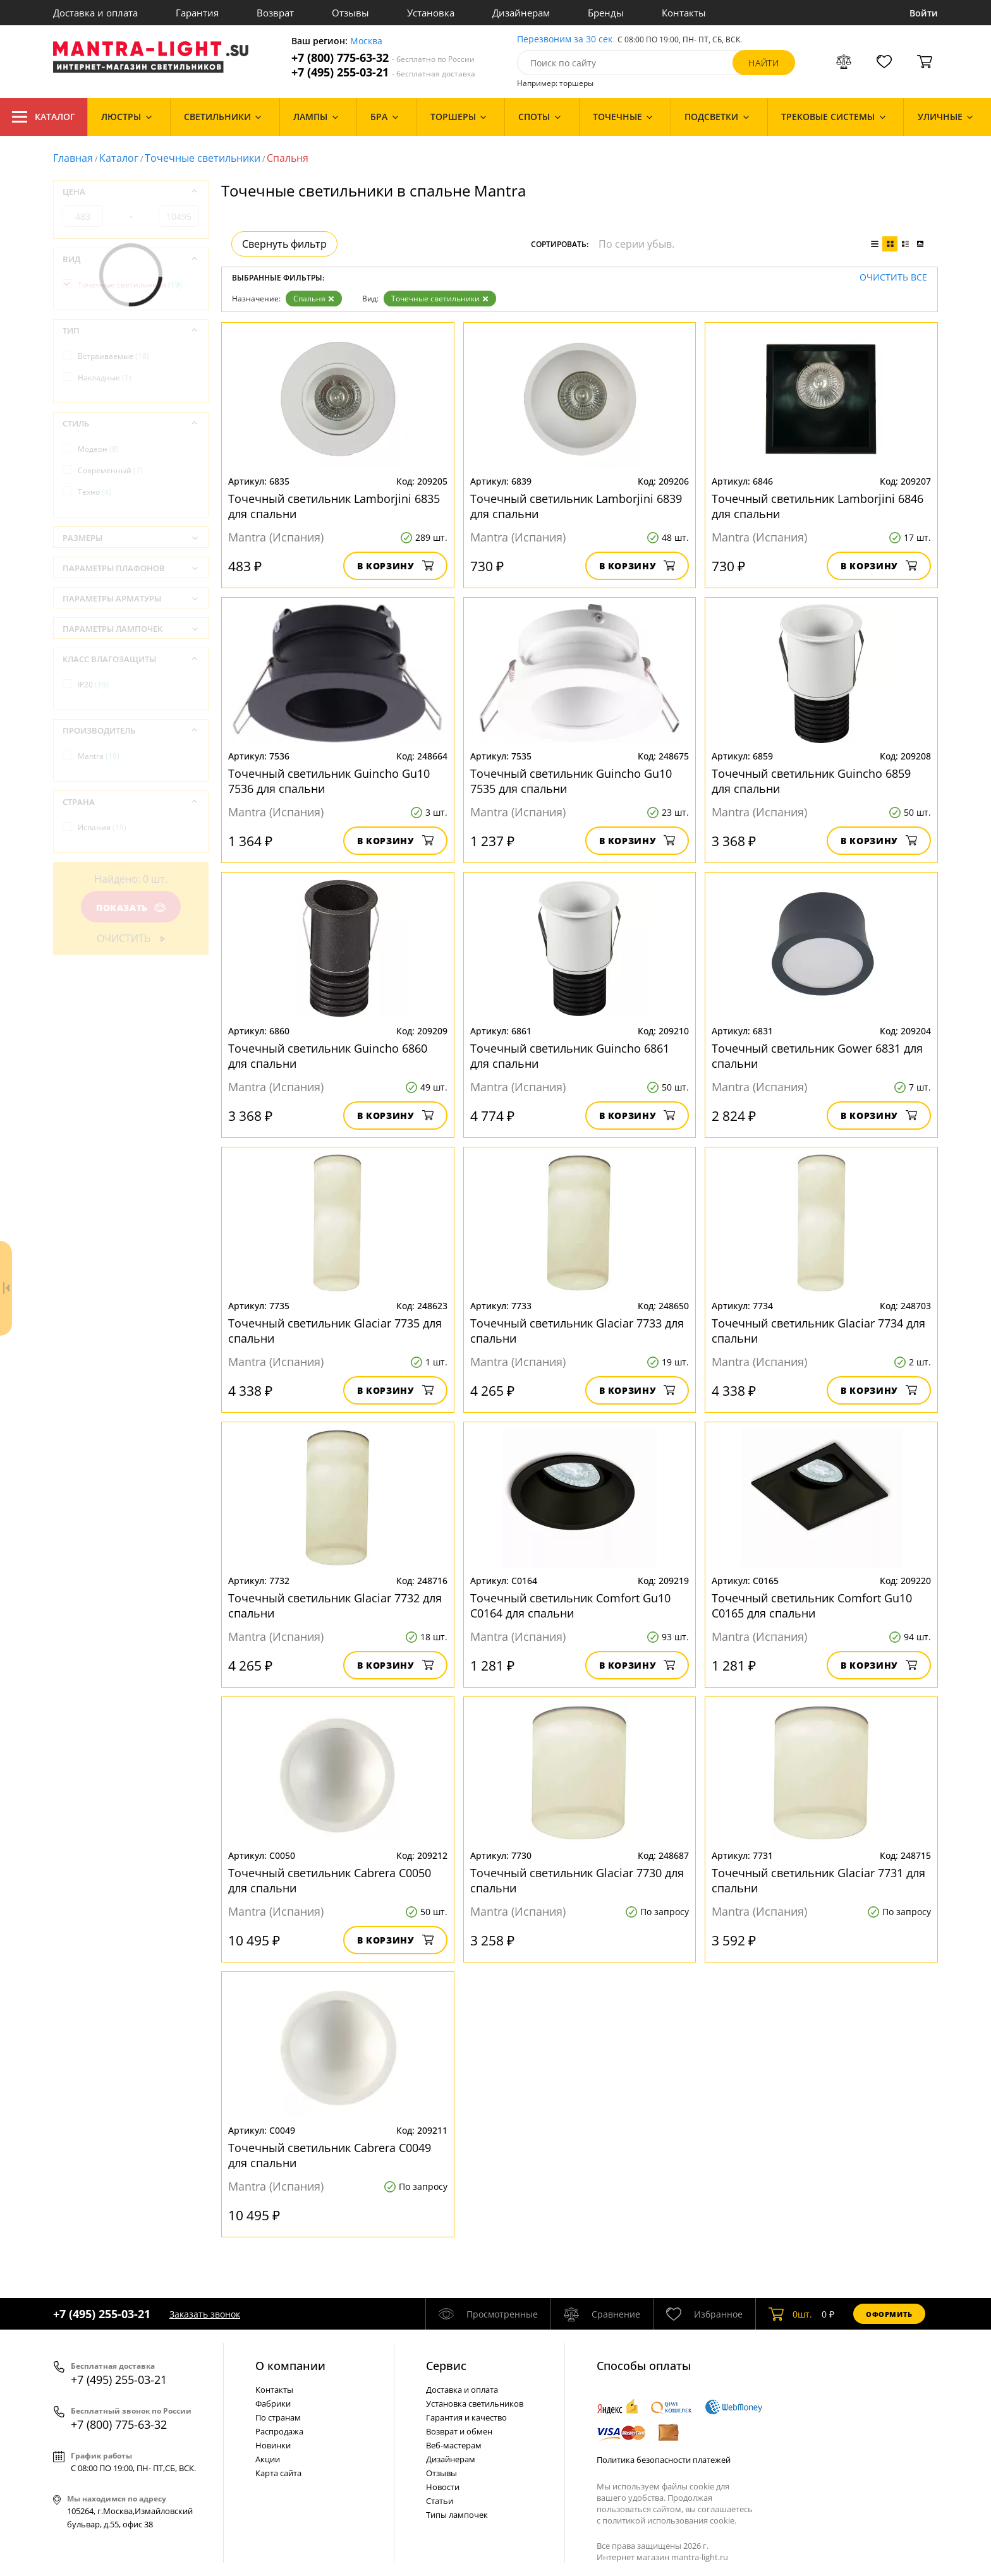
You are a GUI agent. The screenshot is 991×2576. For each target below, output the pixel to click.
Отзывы (350, 12)
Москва (366, 41)
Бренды (606, 12)
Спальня (313, 298)
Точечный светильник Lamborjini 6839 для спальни (576, 506)
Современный (110, 470)
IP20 (93, 684)
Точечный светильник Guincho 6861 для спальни (569, 1056)
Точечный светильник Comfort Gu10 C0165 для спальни (812, 1605)
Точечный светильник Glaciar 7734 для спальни (818, 1330)
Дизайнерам (521, 12)
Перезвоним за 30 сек (564, 39)
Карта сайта (278, 2473)
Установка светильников (474, 2403)
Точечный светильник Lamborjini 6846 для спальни (817, 506)
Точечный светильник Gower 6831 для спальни (817, 1056)
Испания (102, 827)
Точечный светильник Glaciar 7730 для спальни (577, 1880)
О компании (290, 2365)
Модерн (98, 449)
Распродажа (279, 2431)
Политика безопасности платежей (664, 2459)
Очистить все (893, 277)
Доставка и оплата (95, 12)
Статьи (439, 2500)
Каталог (43, 116)
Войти (923, 13)
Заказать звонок (204, 2314)
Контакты (684, 12)
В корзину (395, 566)
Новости (442, 2487)
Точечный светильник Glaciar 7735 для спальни (335, 1330)
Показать (131, 908)
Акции (267, 2459)
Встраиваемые (113, 356)
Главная (73, 158)
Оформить (889, 2314)
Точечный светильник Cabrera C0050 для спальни (329, 1880)
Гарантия (197, 12)
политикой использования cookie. (669, 2520)
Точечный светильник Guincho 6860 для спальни (327, 1056)
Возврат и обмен (459, 2431)
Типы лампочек (457, 2514)
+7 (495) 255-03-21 (383, 72)
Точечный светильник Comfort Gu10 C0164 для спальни (570, 1605)
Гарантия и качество (466, 2417)
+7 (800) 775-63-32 (383, 58)
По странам (278, 2417)
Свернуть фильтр (284, 244)
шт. (790, 2313)
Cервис (446, 2365)
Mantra (98, 756)
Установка (430, 12)
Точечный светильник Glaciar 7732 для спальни (335, 1605)
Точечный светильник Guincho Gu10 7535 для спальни (571, 781)
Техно (94, 492)
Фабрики (273, 2403)
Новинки (273, 2445)
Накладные (104, 377)
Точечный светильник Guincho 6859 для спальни (811, 781)
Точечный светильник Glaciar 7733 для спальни (577, 1330)
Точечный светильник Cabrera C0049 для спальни (329, 2155)
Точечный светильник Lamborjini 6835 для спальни (334, 506)
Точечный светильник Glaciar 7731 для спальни (818, 1880)
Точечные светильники (202, 158)
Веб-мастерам (454, 2445)
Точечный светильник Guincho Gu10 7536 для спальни (329, 781)
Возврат (275, 12)
